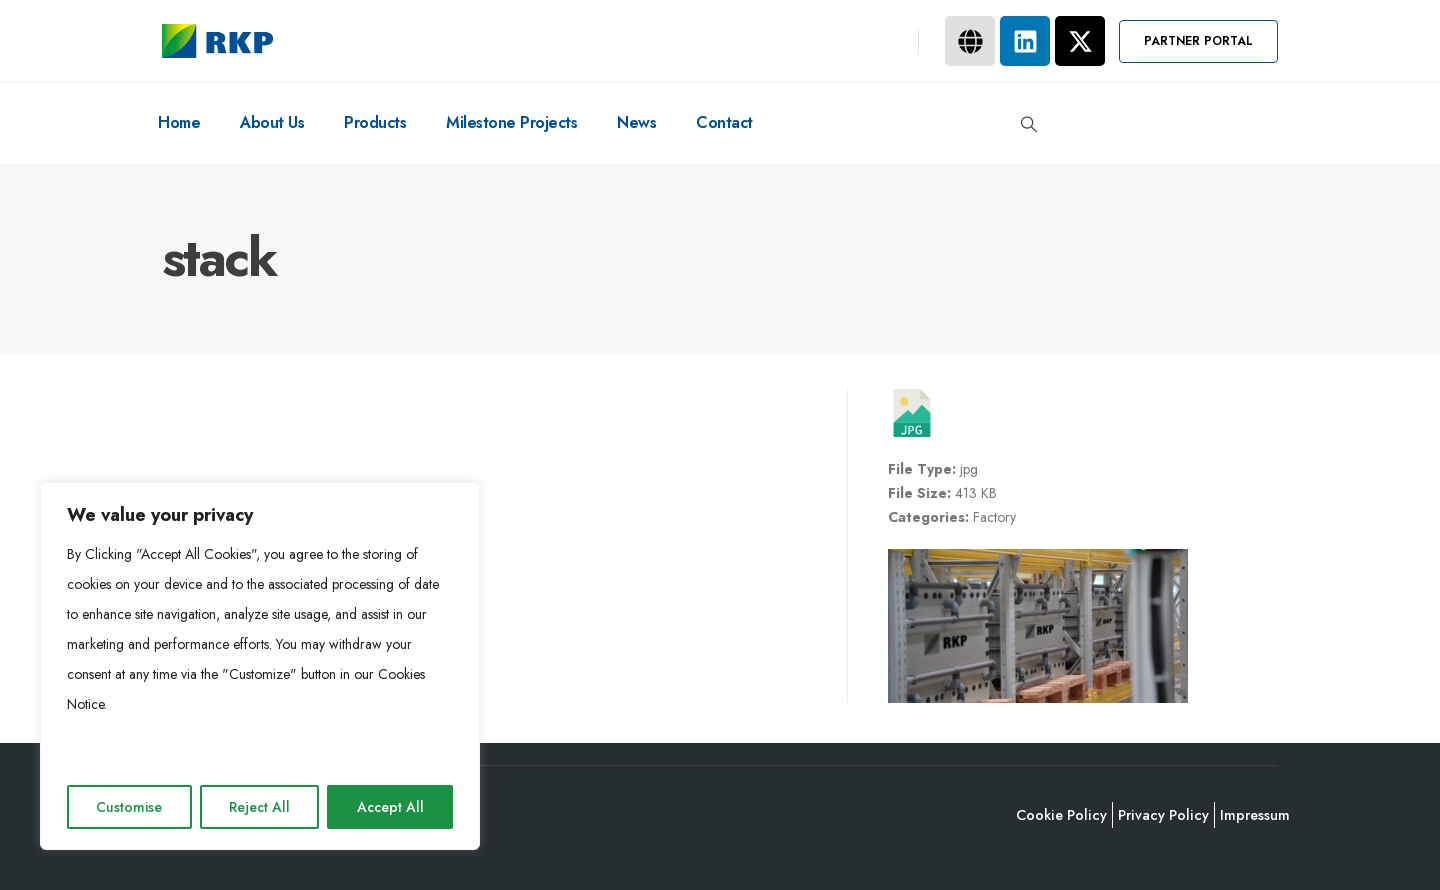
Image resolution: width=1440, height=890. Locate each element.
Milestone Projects (511, 122)
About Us (272, 122)
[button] (1198, 41)
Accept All (390, 807)
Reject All (259, 807)
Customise (129, 807)
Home (179, 122)
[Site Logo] (217, 41)
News (636, 122)
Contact (724, 122)
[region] (260, 666)
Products (375, 122)
